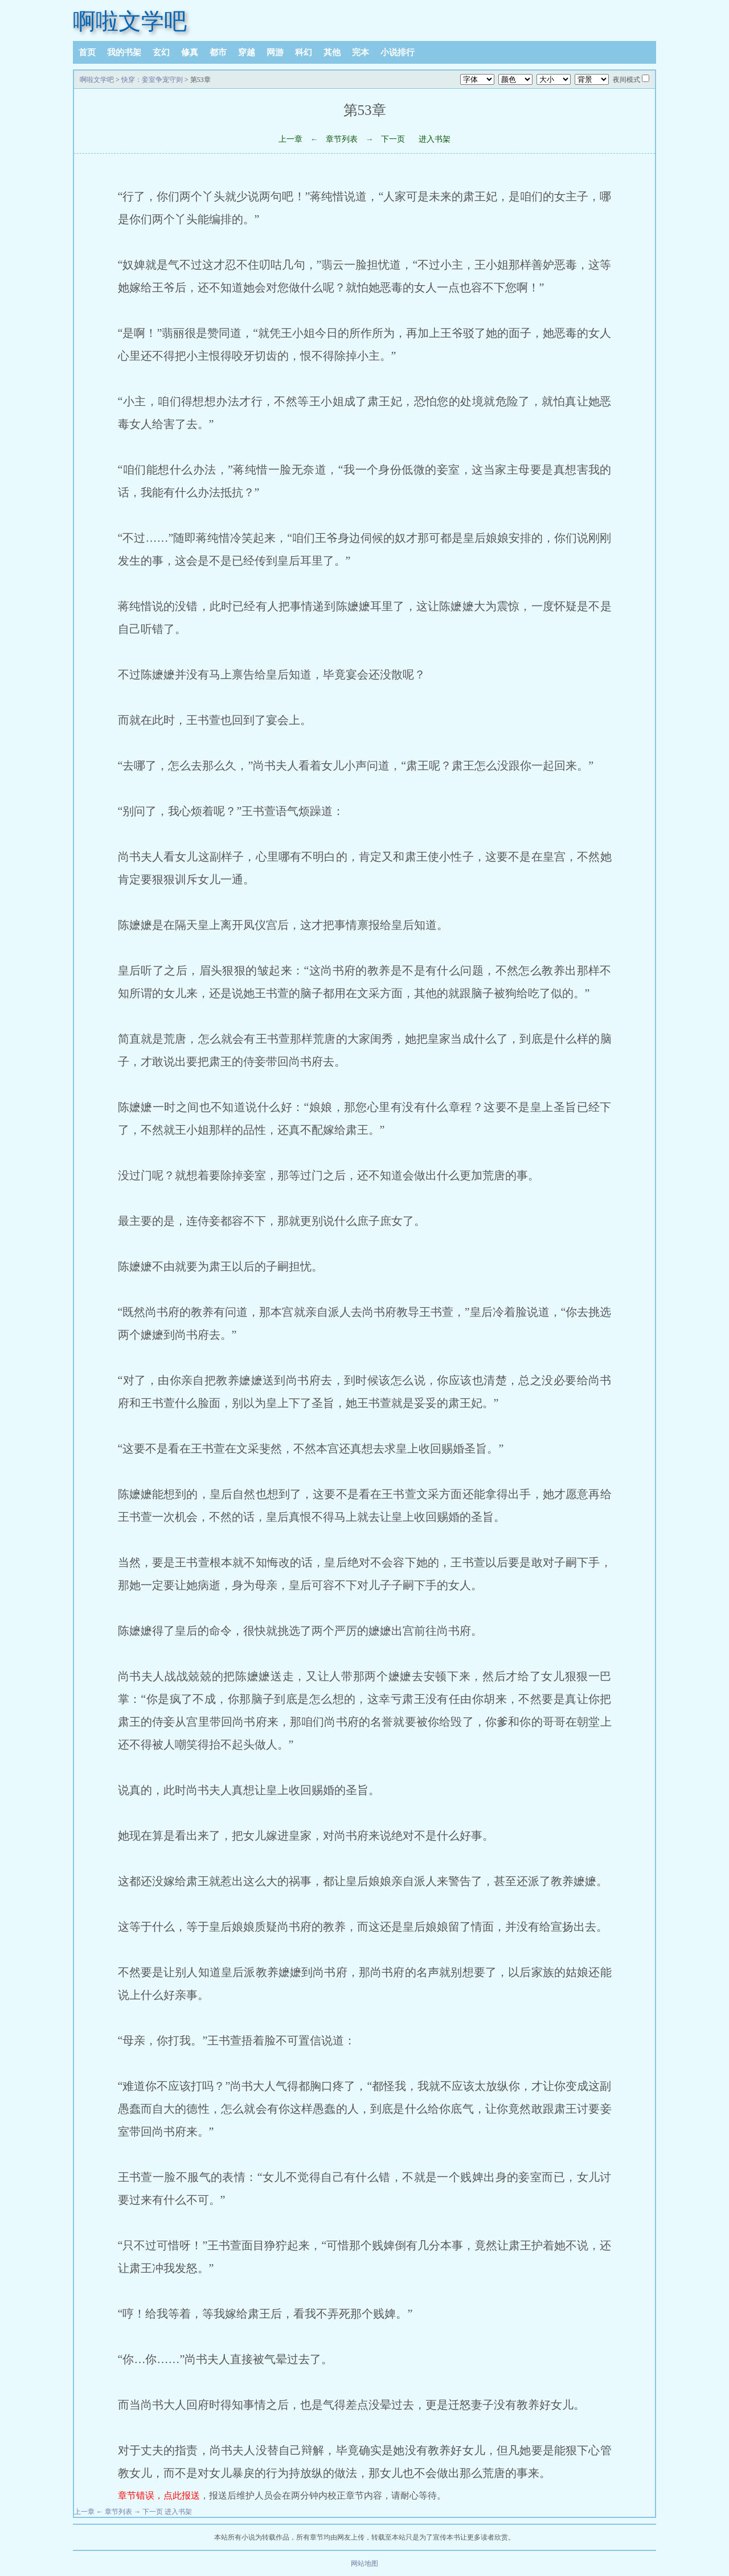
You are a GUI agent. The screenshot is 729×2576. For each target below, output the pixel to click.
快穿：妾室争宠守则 (152, 80)
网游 (275, 52)
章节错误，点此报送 (159, 2495)
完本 (360, 52)
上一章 (290, 139)
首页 (87, 52)
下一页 (393, 139)
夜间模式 (626, 80)
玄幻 (161, 52)
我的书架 (124, 52)
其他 (332, 52)
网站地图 (364, 2563)
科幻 (303, 52)
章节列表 (342, 139)
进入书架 (434, 139)
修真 (189, 52)
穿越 (246, 52)
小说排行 (397, 52)
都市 (218, 52)
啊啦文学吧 (130, 21)
